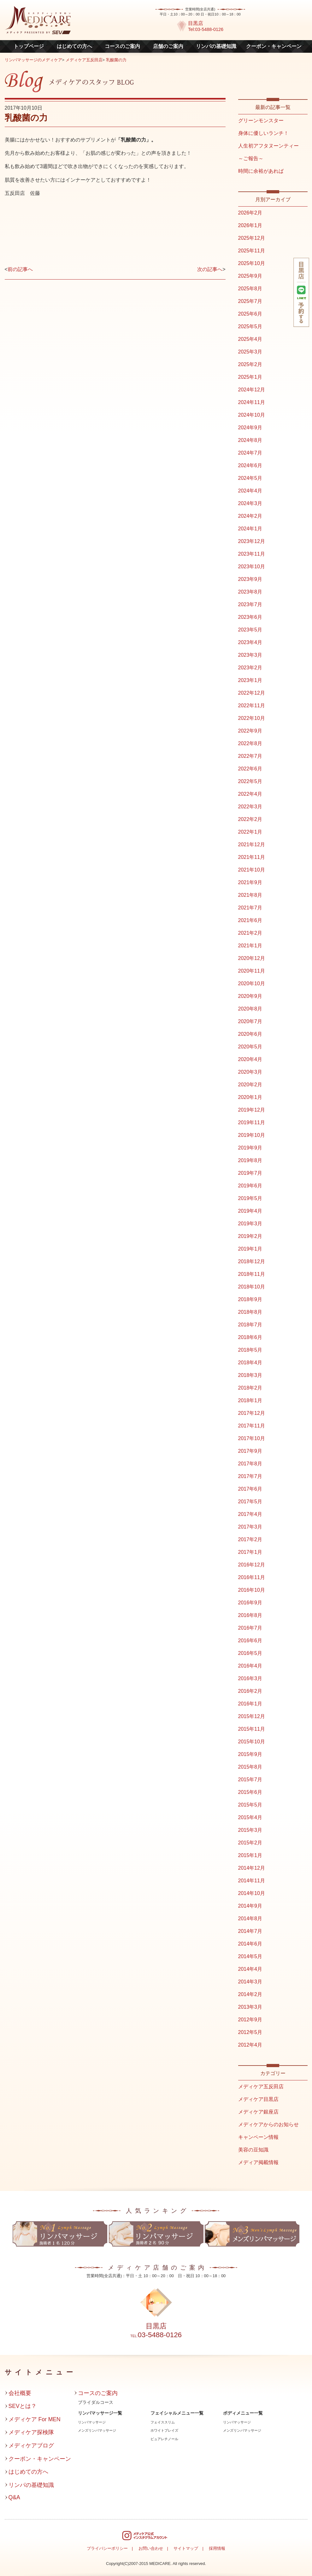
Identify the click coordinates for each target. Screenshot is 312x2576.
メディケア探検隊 (31, 2432)
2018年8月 (250, 1312)
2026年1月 (250, 225)
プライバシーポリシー (107, 2548)
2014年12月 (251, 1868)
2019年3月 (250, 1223)
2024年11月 (251, 402)
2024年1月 (250, 528)
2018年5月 (250, 1350)
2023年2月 (250, 667)
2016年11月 (251, 1577)
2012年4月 (250, 2045)
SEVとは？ (23, 2406)
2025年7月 (250, 301)
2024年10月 (251, 415)
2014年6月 (250, 1943)
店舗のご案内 (168, 46)
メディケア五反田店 (84, 59)
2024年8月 (250, 440)
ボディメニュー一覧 (243, 2413)
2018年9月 (250, 1299)
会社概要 (20, 2393)
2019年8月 (250, 1160)
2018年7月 (250, 1324)
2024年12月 (251, 389)
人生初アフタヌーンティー (268, 145)
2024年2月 (250, 516)
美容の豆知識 (253, 2149)
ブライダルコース (95, 2402)
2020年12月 (251, 958)
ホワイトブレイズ (164, 2430)
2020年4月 (250, 1059)
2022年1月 (250, 832)
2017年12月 (251, 1413)
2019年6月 (250, 1185)
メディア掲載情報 (258, 2162)
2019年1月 (250, 1249)
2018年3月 (250, 1375)
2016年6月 (250, 1640)
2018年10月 (251, 1286)
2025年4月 (250, 339)
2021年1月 (250, 945)
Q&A (14, 2497)
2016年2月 (250, 1691)
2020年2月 (250, 1084)
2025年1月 (250, 377)
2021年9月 (250, 882)
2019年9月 (250, 1147)
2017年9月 (250, 1451)
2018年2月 (250, 1388)
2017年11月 (251, 1425)
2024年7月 (250, 452)
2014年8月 (250, 1918)
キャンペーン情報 (258, 2137)
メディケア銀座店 (258, 2111)
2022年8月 (250, 743)
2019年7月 (250, 1173)
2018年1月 (250, 1400)
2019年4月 (250, 1211)
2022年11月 (251, 705)
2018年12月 (251, 1261)
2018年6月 (250, 1337)
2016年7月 (250, 1628)
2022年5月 (250, 781)
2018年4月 (250, 1362)
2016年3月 (250, 1678)
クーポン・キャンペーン (274, 46)
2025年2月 (250, 364)
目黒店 (195, 23)
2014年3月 (250, 1981)
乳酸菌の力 (116, 59)
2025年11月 (251, 250)
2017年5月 (250, 1501)
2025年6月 (250, 314)
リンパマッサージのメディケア (33, 59)
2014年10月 (251, 1893)
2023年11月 (251, 554)
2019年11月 (251, 1122)
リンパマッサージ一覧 (100, 2413)
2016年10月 (251, 1590)
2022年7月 (250, 756)
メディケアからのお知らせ (268, 2124)
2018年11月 (251, 1274)
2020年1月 (250, 1097)
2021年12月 (251, 844)
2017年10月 (251, 1438)
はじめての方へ (74, 46)
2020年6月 (250, 1034)
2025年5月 (250, 326)
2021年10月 (251, 869)
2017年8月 (250, 1463)
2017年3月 (250, 1526)
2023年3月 (250, 655)
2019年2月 (250, 1236)
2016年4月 (250, 1665)
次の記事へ (209, 269)
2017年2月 (250, 1539)
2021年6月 (250, 920)
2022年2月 (250, 819)
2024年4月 (250, 490)
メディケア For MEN (35, 2419)
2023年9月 (250, 579)
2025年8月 (250, 288)
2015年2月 (250, 1842)
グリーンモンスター (261, 120)
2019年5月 (250, 1198)
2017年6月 (250, 1489)
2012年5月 (250, 2032)
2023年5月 (250, 629)
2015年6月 (250, 1792)
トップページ (29, 46)
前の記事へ (20, 269)
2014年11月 (251, 1880)
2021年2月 (250, 933)
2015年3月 (250, 1830)
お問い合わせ (150, 2548)
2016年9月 (250, 1602)
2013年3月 (250, 2007)
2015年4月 (250, 1817)
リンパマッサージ (92, 2422)
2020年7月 (250, 1021)
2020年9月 (250, 996)
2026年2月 (250, 212)
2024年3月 (250, 503)
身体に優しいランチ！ (263, 133)
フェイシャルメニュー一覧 (176, 2413)
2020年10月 (251, 983)
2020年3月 (250, 1072)
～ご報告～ (250, 158)
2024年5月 (250, 478)
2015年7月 (250, 1779)
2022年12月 (251, 693)
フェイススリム (162, 2422)
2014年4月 (250, 1969)
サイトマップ (186, 2548)
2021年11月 (251, 857)
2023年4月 (250, 642)
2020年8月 (250, 1008)
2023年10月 (251, 566)
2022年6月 (250, 768)
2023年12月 (251, 541)
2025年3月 (250, 351)
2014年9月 (250, 1906)
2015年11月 (251, 1729)
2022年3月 (250, 806)
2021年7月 (250, 907)
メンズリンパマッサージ (97, 2430)
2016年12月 (251, 1564)
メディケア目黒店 (258, 2099)
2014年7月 (250, 1931)
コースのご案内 (122, 46)
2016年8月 (250, 1615)
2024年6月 (250, 465)
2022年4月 (250, 794)
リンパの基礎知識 (216, 46)
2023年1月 (250, 680)
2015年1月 (250, 1855)
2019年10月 (251, 1135)
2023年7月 (250, 604)
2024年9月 (250, 427)
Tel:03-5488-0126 (205, 29)
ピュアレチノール (164, 2439)
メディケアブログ (31, 2445)
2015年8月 (250, 1767)
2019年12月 (251, 1110)
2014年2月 (250, 1994)
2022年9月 (250, 730)
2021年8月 (250, 895)
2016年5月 (250, 1653)
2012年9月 (250, 2019)
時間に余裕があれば (261, 171)
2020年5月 (250, 1046)
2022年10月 (251, 718)
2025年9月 (250, 276)
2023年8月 (250, 591)
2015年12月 (251, 1716)
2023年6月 (250, 617)
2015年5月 (250, 1804)
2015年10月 (251, 1741)
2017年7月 (250, 1476)
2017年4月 (250, 1514)
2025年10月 (251, 263)
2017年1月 (250, 1552)
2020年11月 (251, 971)
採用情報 (217, 2548)
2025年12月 (251, 238)
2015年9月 (250, 1754)
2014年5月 (250, 1956)
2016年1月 (250, 1703)
